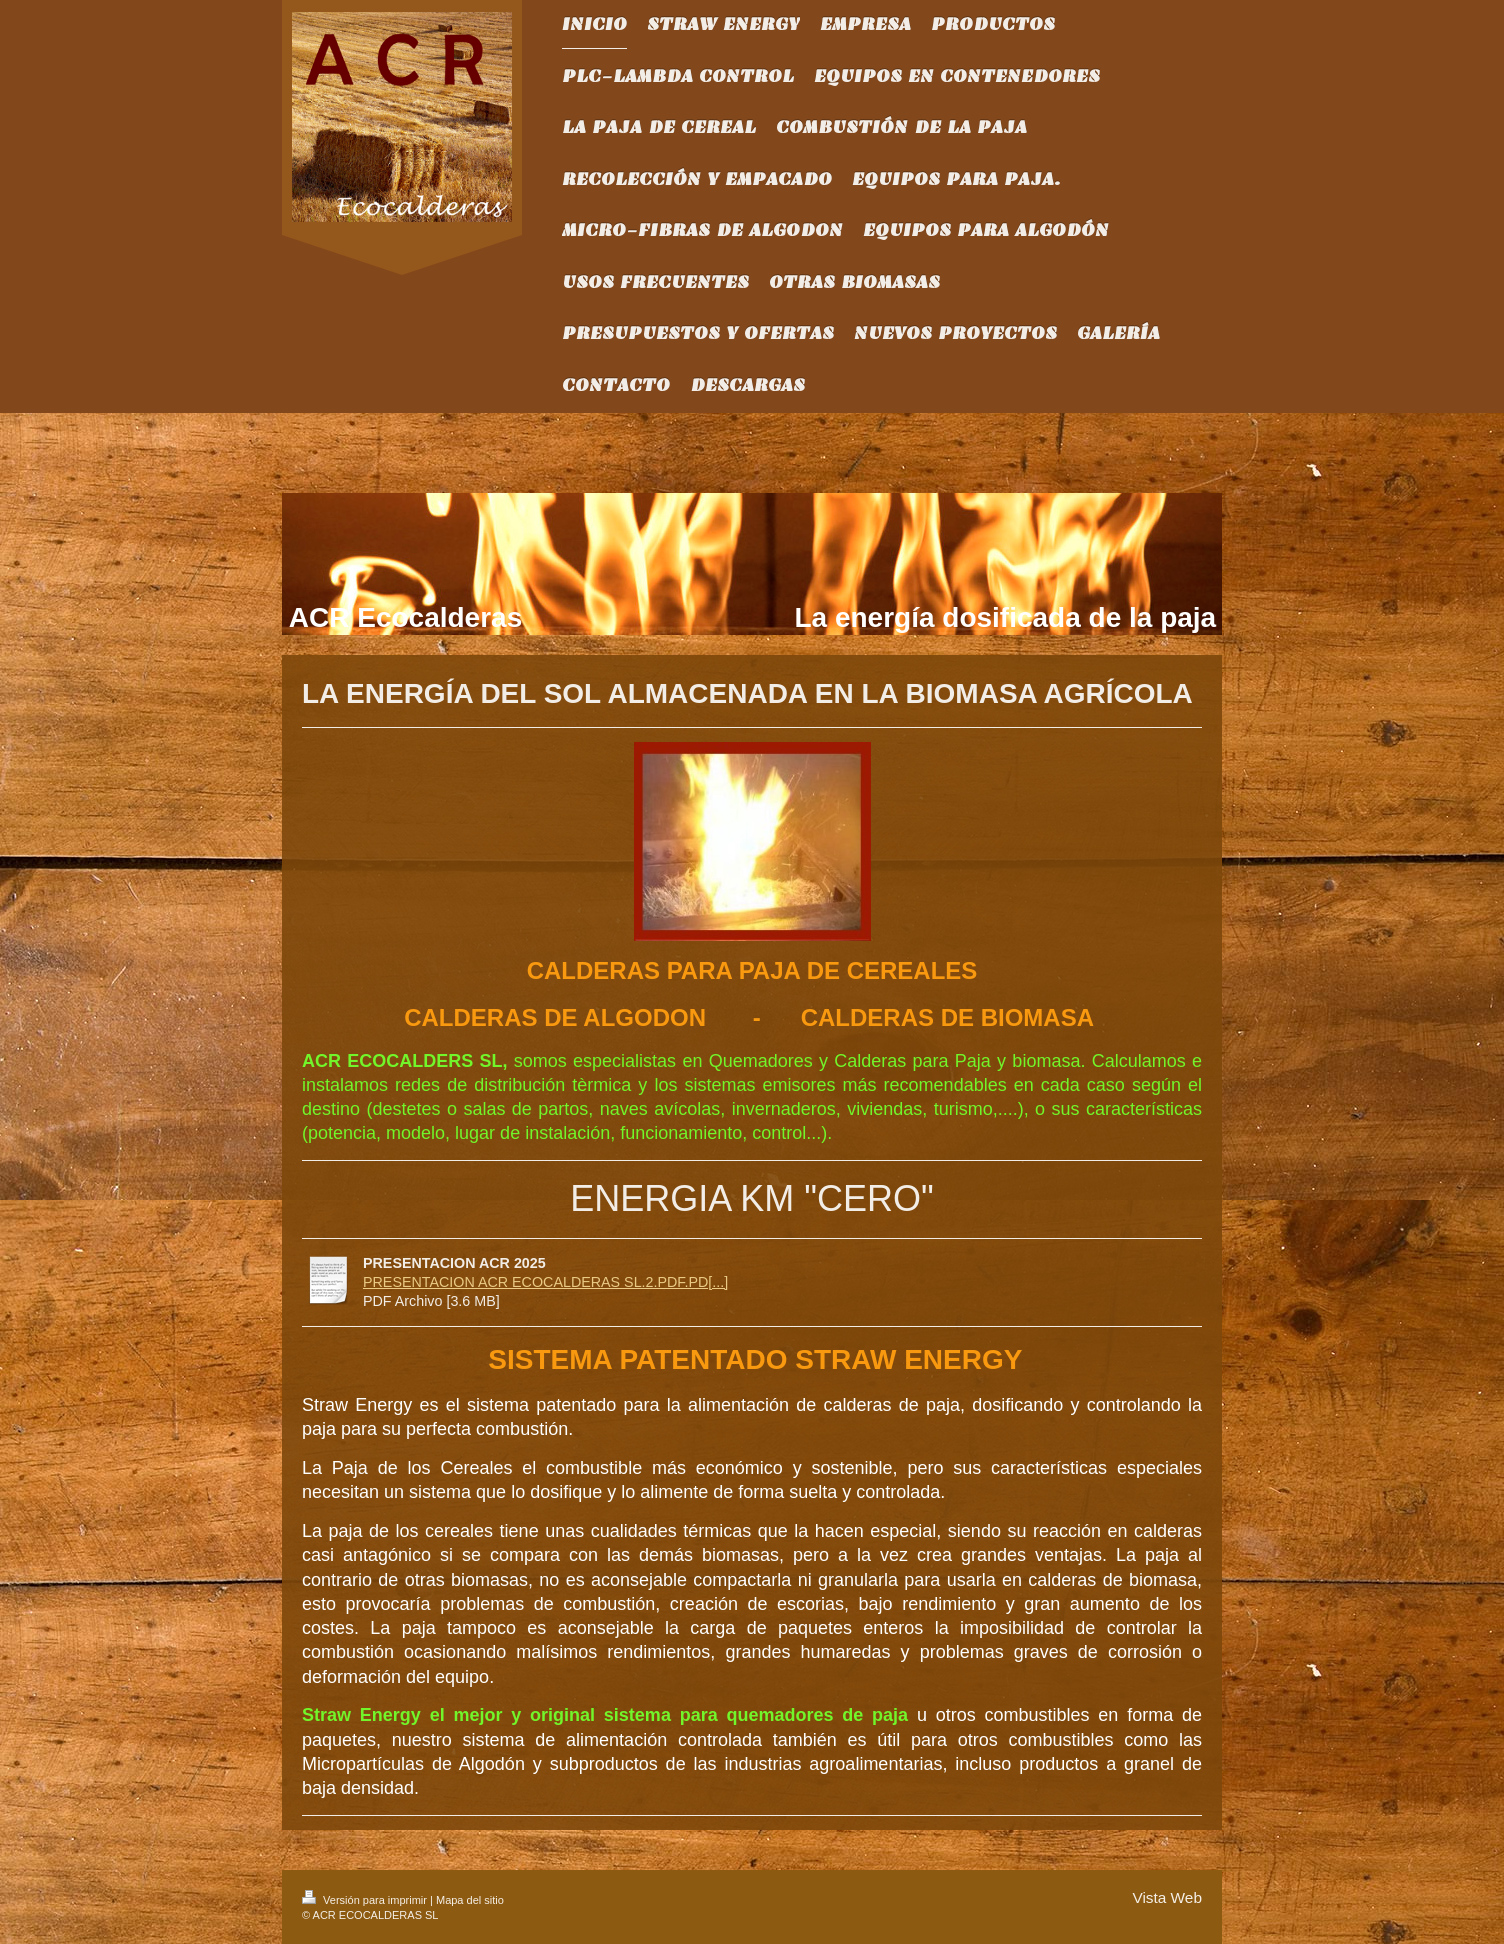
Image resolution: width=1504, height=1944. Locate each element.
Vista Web (1167, 1897)
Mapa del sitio (470, 1900)
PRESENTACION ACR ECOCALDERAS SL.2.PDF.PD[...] (545, 1282)
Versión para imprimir (366, 1900)
